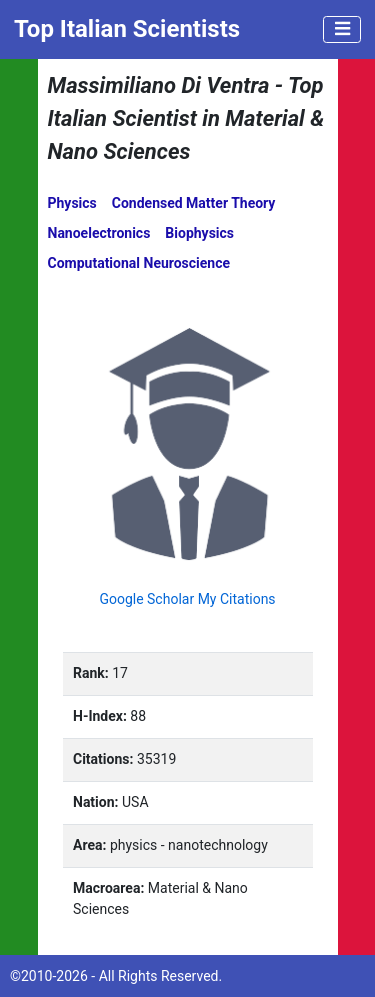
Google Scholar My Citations (187, 599)
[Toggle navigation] (342, 30)
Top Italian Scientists (127, 29)
